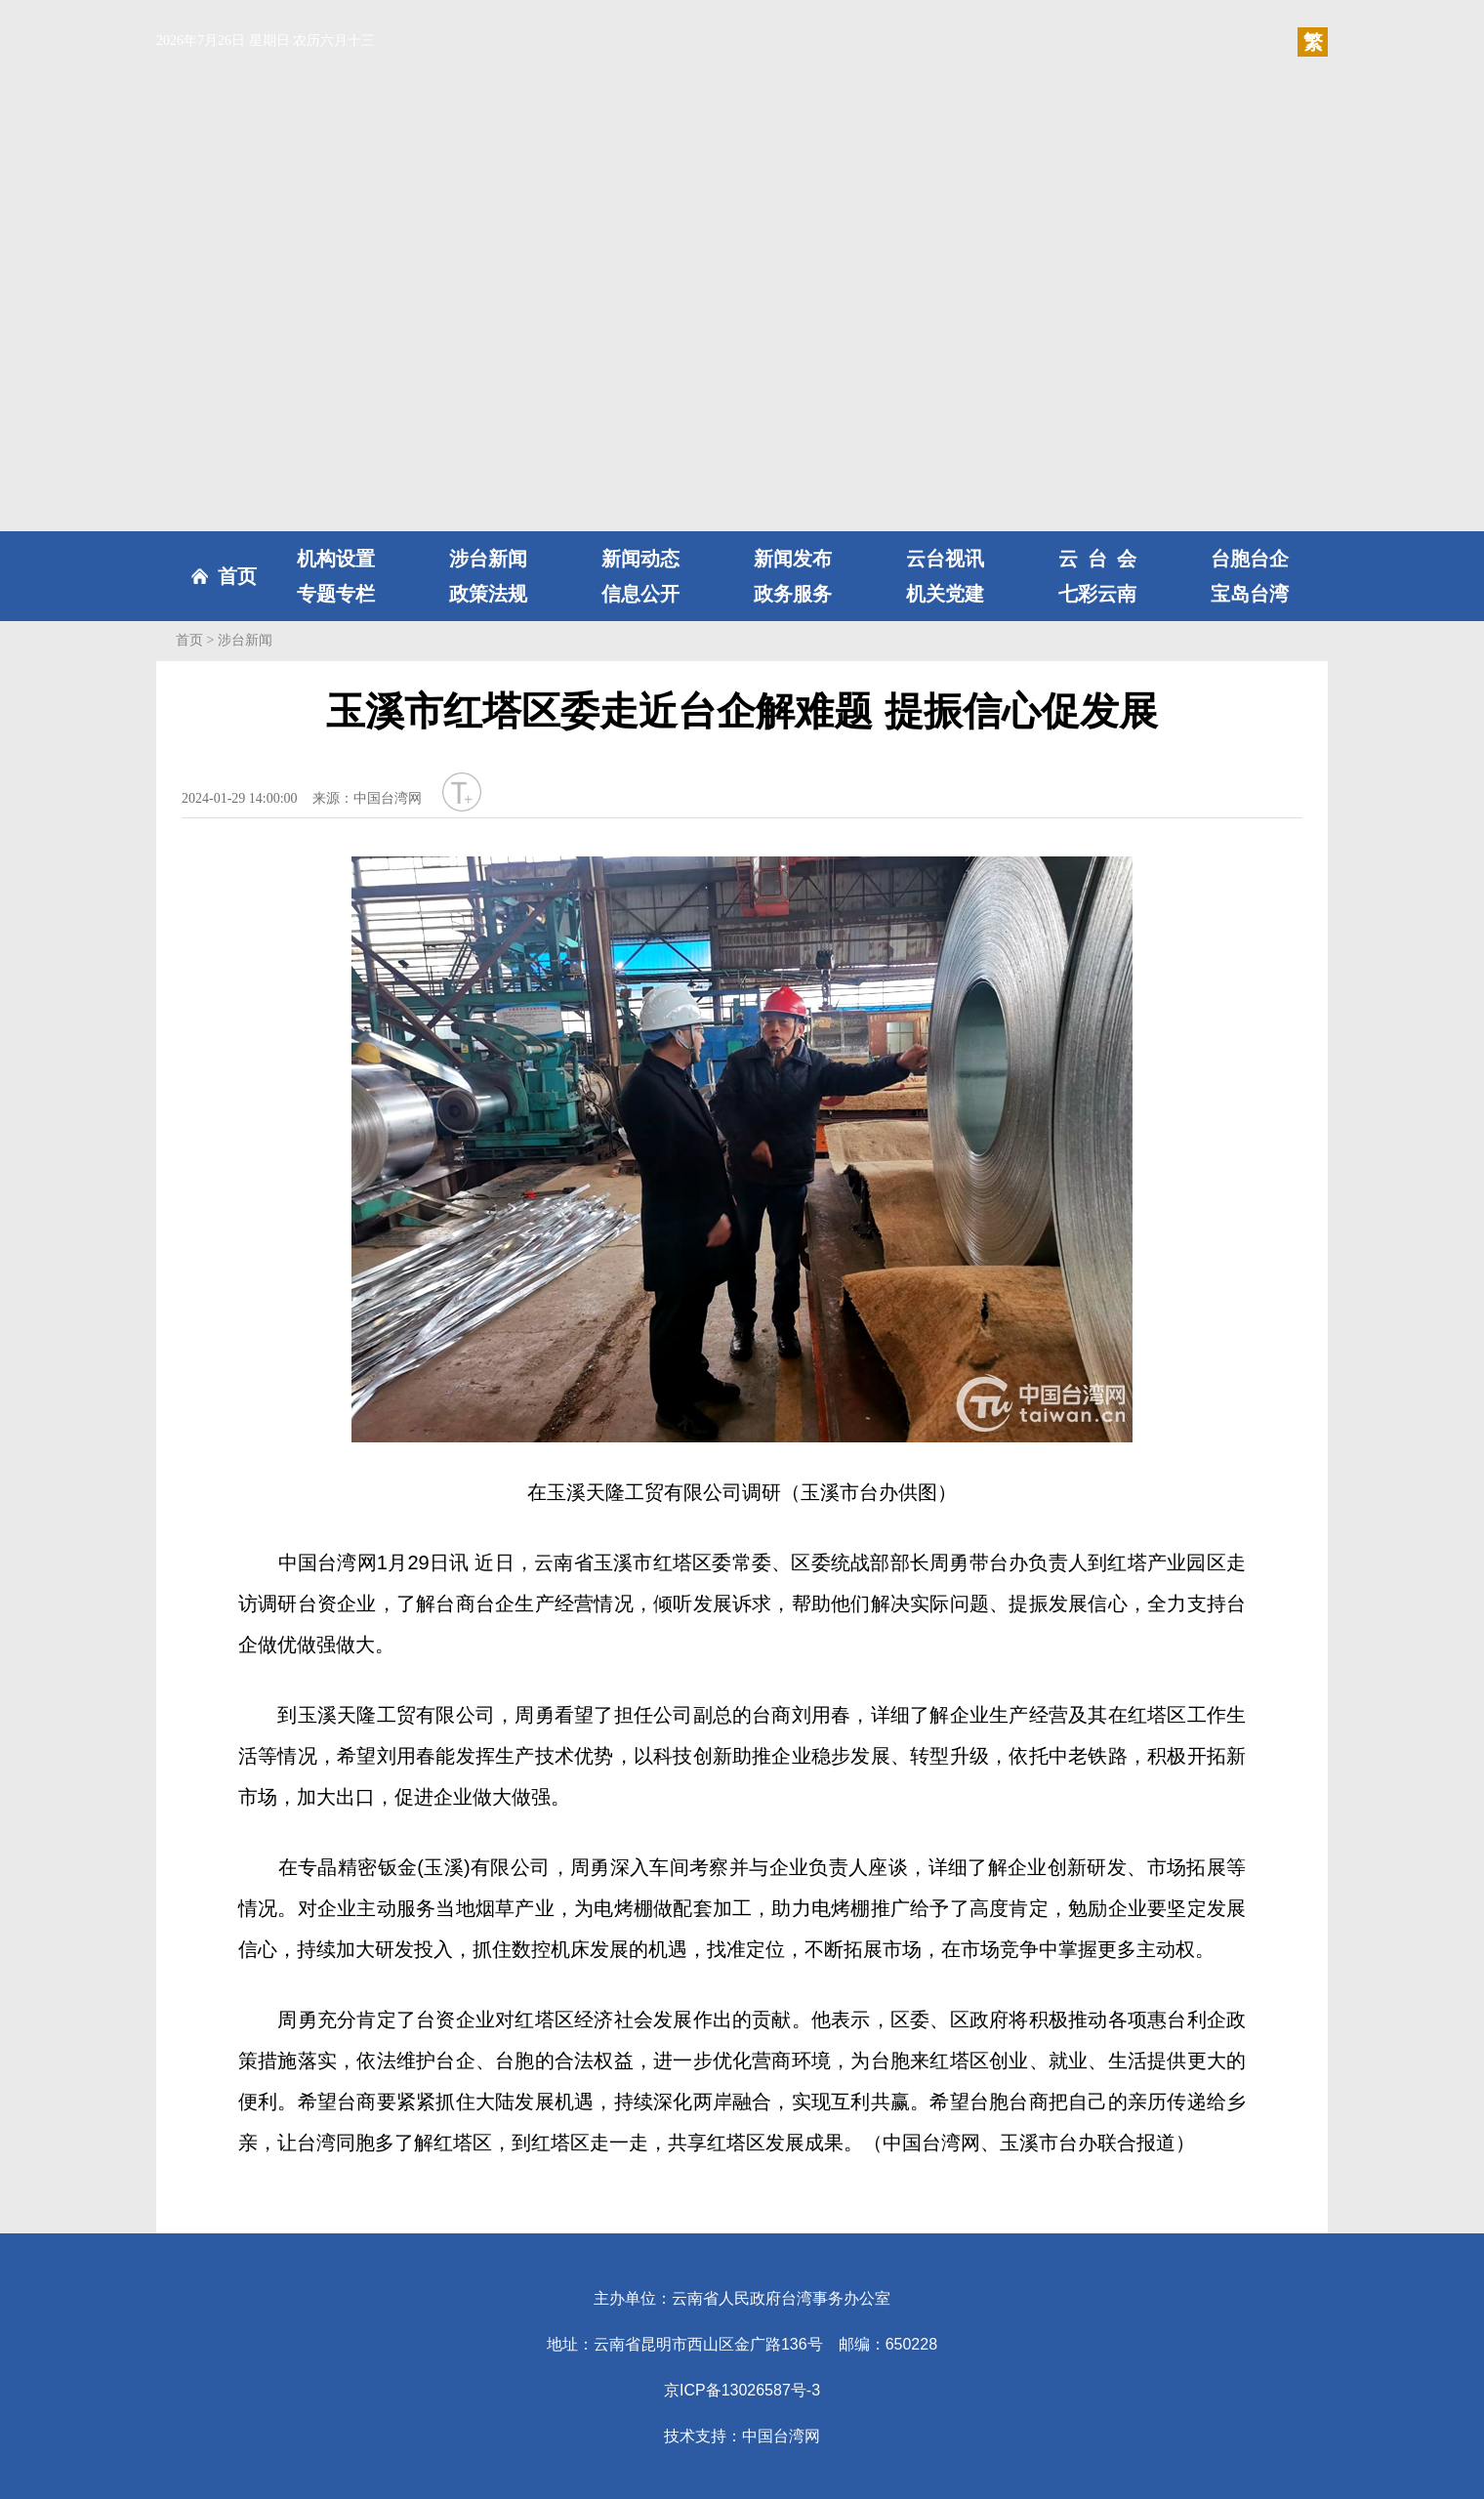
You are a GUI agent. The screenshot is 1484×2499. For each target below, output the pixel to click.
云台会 (1097, 558)
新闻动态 (640, 558)
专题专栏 (336, 593)
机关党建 (945, 593)
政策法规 (488, 593)
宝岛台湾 (1250, 593)
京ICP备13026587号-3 (742, 2390)
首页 (237, 576)
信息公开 (640, 593)
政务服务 (793, 593)
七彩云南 (1097, 593)
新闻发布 (793, 558)
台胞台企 (1250, 558)
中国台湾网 (781, 2436)
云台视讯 (945, 558)
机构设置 (336, 558)
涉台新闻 (488, 558)
